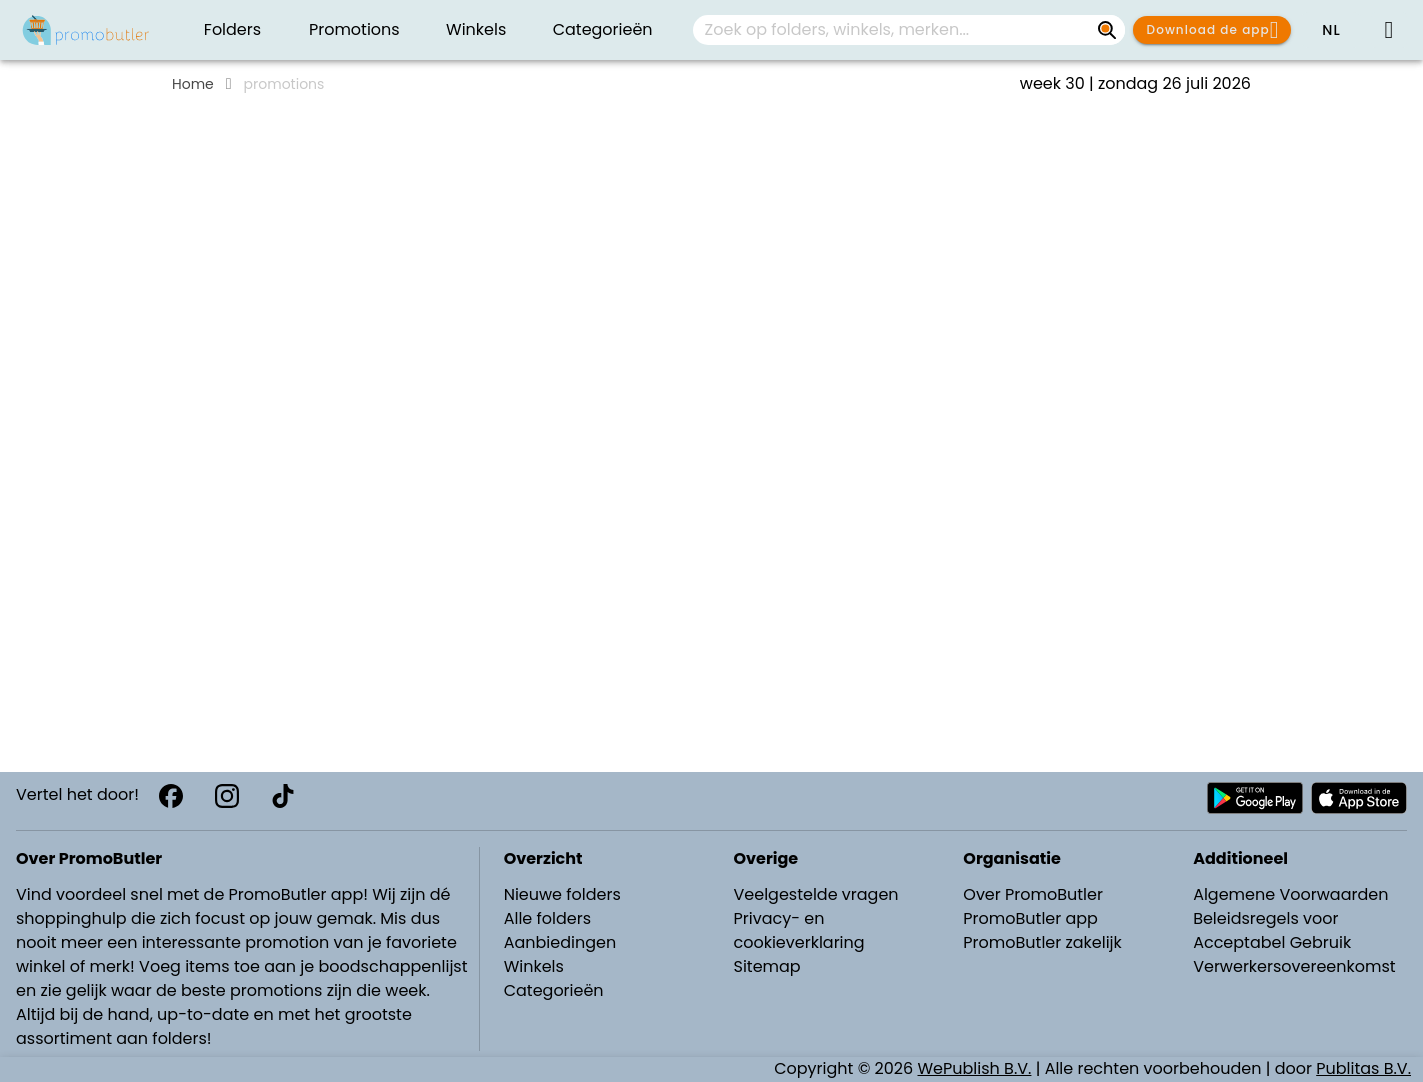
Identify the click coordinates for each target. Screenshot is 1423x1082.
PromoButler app (1030, 918)
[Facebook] (171, 796)
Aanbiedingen (560, 942)
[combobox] (909, 30)
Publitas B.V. (1363, 1068)
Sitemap (766, 966)
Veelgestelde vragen (815, 894)
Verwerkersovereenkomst (1294, 966)
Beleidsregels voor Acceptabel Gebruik (1272, 930)
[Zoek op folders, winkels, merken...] (1107, 30)
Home (193, 84)
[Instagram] (227, 796)
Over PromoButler (1033, 894)
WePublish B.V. (975, 1068)
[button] (1331, 30)
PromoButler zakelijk (1042, 942)
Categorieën (554, 990)
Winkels (534, 966)
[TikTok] (283, 796)
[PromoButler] (86, 30)
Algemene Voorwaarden (1290, 894)
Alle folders (547, 918)
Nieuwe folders (562, 894)
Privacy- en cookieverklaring (798, 930)
